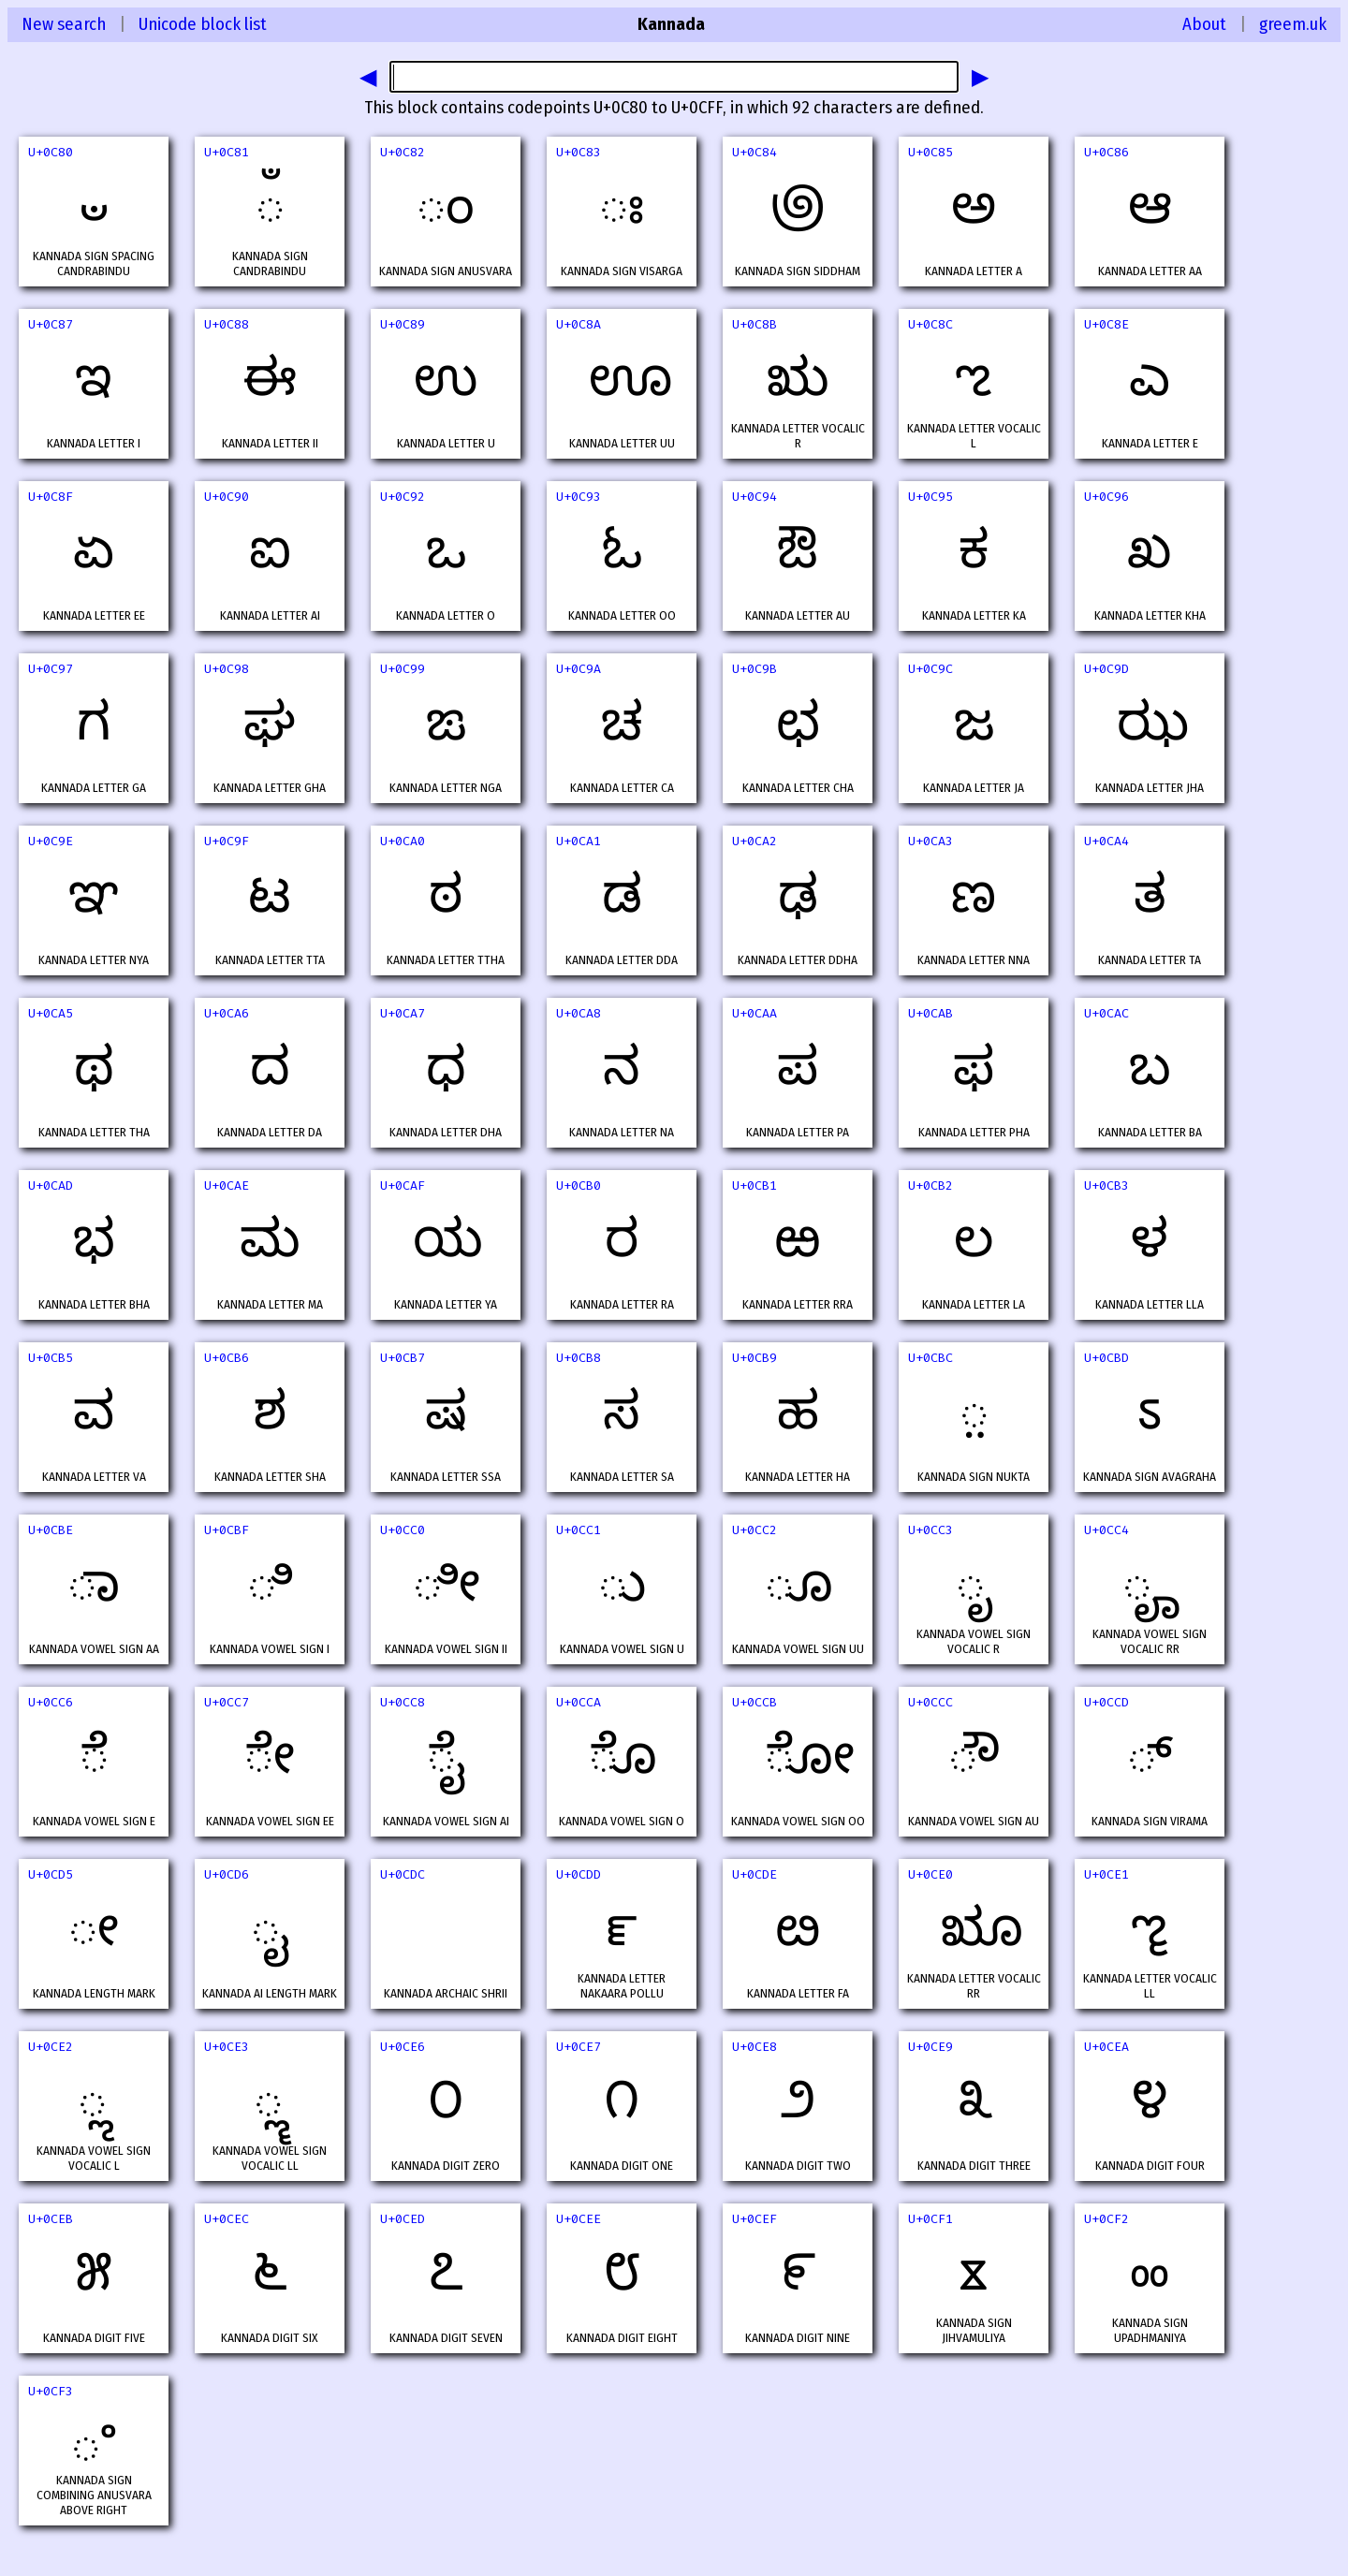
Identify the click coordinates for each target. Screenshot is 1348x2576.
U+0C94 (754, 497)
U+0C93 (578, 497)
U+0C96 (1106, 497)
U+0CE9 (930, 2047)
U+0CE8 (754, 2047)
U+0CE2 (50, 2047)
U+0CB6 (226, 1358)
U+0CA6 (226, 1013)
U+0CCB (754, 1702)
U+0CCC (930, 1702)
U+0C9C (930, 669)
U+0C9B (754, 669)
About (1204, 24)
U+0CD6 (226, 1874)
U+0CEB (50, 2219)
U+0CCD (1106, 1702)
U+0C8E (1106, 324)
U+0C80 (50, 152)
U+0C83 (578, 152)
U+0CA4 (1106, 841)
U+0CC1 (578, 1530)
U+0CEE (578, 2219)
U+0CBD (1106, 1358)
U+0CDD (578, 1874)
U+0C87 (50, 324)
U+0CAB (930, 1013)
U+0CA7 (402, 1013)
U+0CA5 (50, 1013)
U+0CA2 (754, 841)
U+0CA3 (930, 841)
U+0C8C (930, 324)
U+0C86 (1106, 152)
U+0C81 (226, 152)
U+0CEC (226, 2219)
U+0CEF (754, 2219)
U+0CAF (402, 1185)
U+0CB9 (754, 1358)
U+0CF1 (930, 2219)
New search (64, 24)
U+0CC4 (1106, 1530)
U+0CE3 (226, 2047)
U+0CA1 (578, 841)
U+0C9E (50, 841)
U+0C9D (1106, 669)
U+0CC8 (402, 1702)
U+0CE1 (1106, 1874)
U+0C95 (930, 497)
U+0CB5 (50, 1358)
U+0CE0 (930, 1874)
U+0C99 (402, 669)
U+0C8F (50, 497)
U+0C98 (226, 669)
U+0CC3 (930, 1530)
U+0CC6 (50, 1702)
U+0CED (402, 2219)
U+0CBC (930, 1358)
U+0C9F (226, 841)
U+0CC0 (402, 1530)
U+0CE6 (402, 2047)
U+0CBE (50, 1530)
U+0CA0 (402, 841)
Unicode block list (203, 24)
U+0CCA (578, 1702)
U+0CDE (754, 1874)
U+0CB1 (754, 1185)
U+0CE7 (578, 2047)
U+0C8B (754, 324)
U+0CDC (402, 1874)
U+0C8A (578, 324)
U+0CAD (50, 1185)
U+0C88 (226, 324)
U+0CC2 (754, 1530)
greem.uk (1292, 24)
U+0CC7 (226, 1702)
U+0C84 (754, 152)
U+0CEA (1106, 2047)
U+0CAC (1106, 1013)
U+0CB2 (930, 1185)
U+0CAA (754, 1013)
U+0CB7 (402, 1358)
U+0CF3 (50, 2391)
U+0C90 (226, 497)
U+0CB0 (578, 1185)
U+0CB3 (1106, 1185)
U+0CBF (226, 1530)
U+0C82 (402, 152)
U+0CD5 (50, 1874)
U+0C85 (930, 152)
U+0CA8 (578, 1013)
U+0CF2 (1106, 2219)
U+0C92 (402, 497)
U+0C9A (578, 669)
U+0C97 (50, 669)
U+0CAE (226, 1185)
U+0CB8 (578, 1358)
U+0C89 (402, 324)
